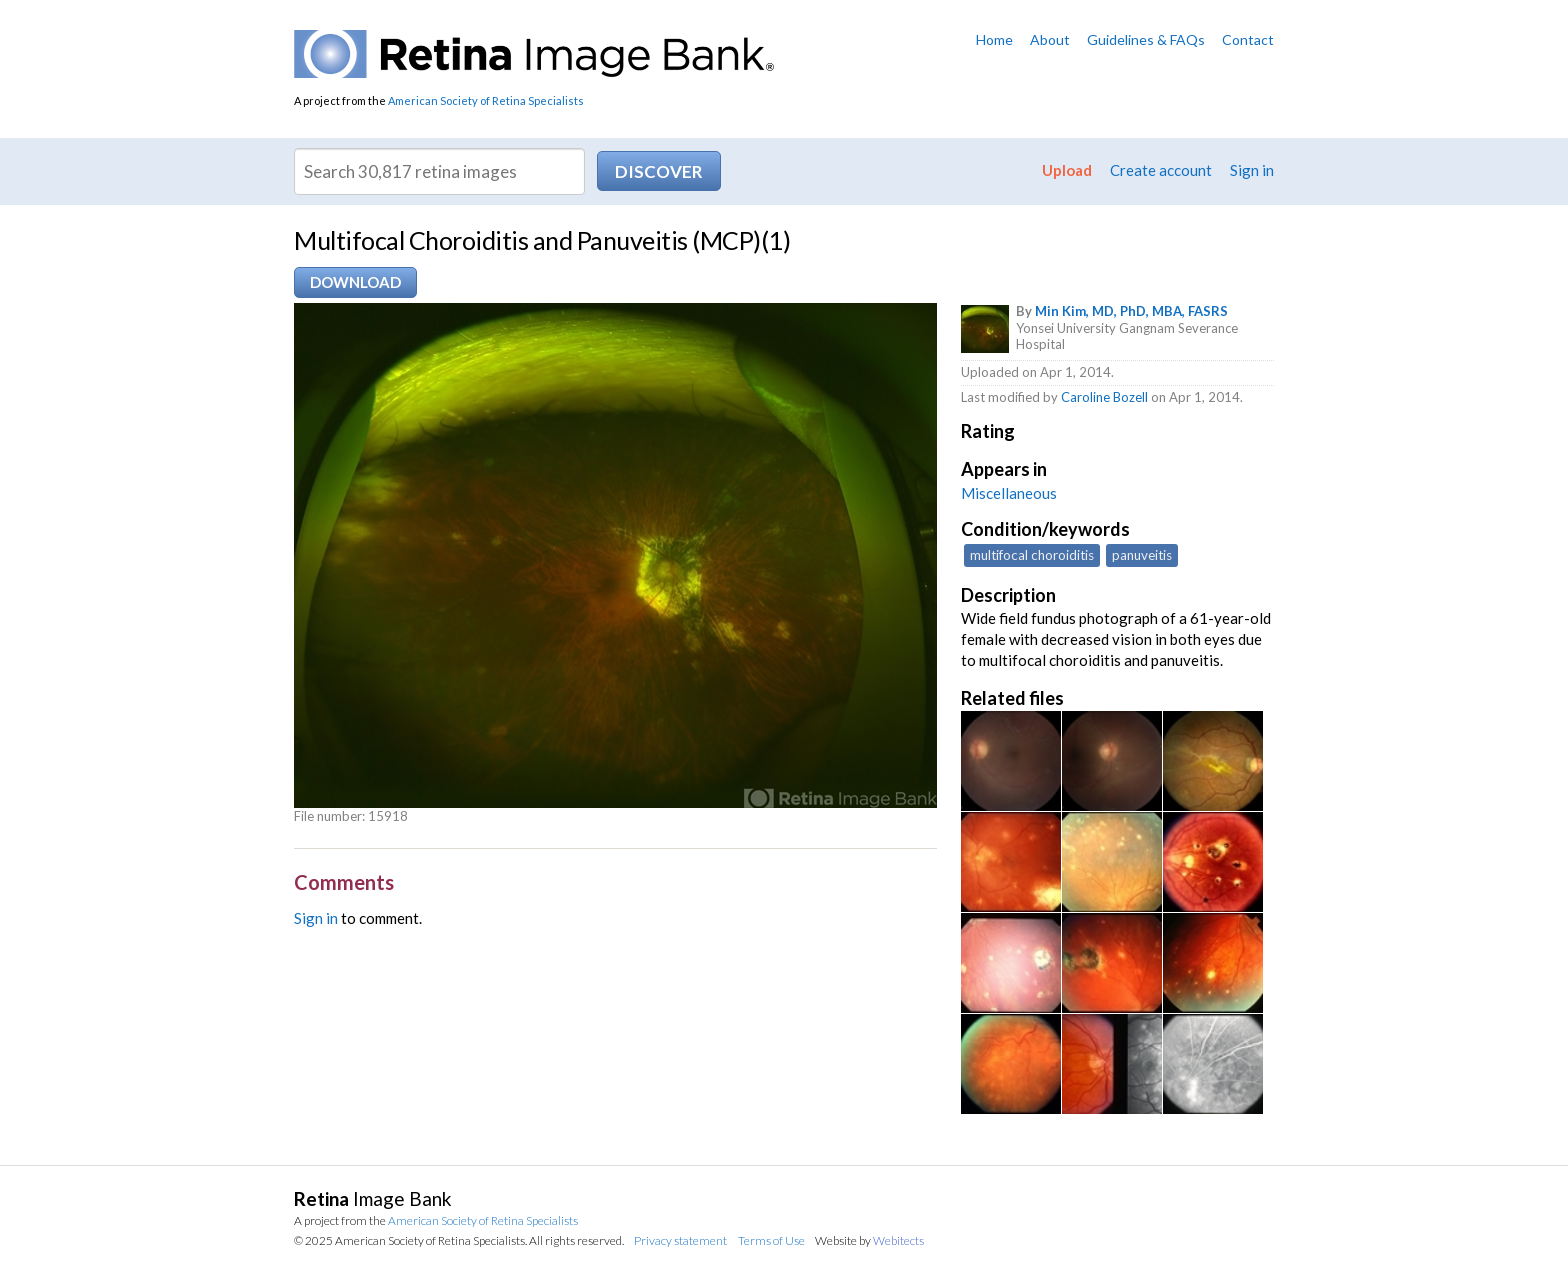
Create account (1161, 170)
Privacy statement (680, 1240)
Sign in (1252, 170)
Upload (1067, 170)
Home (994, 39)
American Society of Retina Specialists (486, 100)
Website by (869, 1240)
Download (355, 282)
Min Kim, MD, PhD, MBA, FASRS (1131, 311)
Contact (1248, 39)
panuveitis (1142, 555)
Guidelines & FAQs (1146, 39)
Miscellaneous (1009, 493)
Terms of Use (771, 1240)
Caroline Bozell (1104, 397)
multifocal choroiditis (1032, 555)
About (1050, 39)
